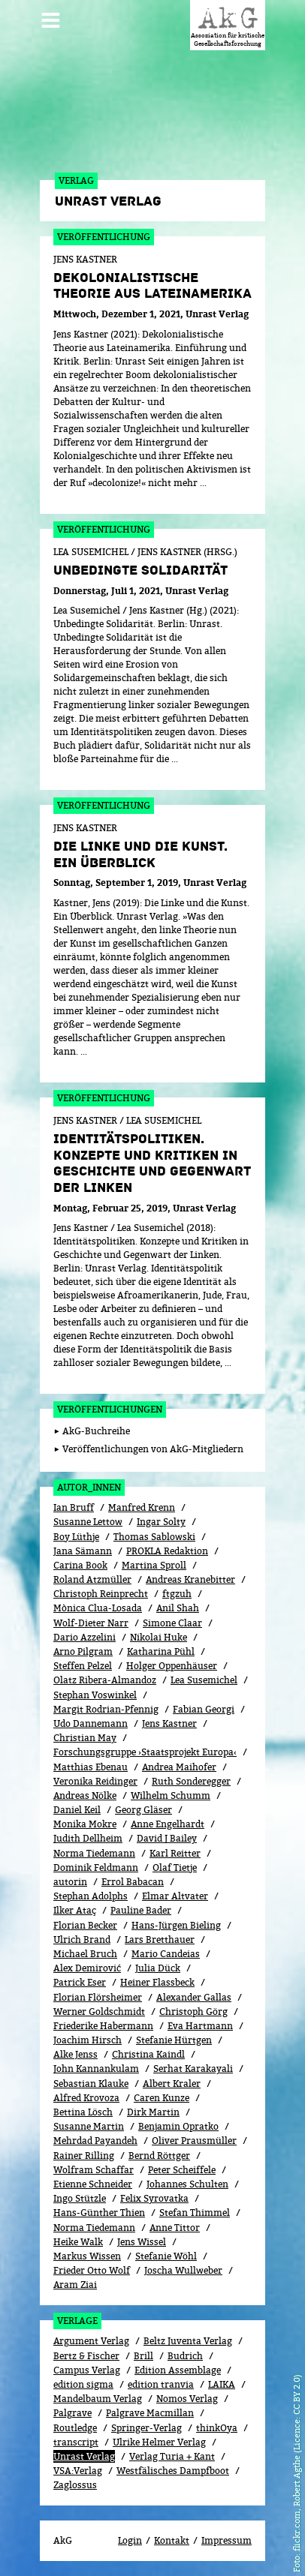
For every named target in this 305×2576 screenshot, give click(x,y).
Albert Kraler (172, 2083)
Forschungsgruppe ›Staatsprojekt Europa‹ (145, 1752)
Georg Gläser (143, 1809)
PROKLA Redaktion (167, 1551)
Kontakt (171, 2540)
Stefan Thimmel (194, 2212)
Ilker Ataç (74, 1910)
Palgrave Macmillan (150, 2412)
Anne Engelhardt (167, 1824)
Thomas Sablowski (154, 1536)
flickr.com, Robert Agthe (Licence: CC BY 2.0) (296, 2462)
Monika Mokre (84, 1824)
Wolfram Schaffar (93, 2169)
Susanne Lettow (87, 1521)
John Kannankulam (96, 2068)
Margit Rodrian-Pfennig (106, 1709)
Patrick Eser (79, 1982)
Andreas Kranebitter (190, 1579)
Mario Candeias (165, 1953)
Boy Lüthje (76, 1536)
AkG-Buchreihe (96, 1431)
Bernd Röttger (159, 2155)
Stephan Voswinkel (95, 1695)
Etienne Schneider (92, 2184)
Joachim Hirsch (87, 2040)
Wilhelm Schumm (170, 1795)
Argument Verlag (91, 2340)
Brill (143, 2355)
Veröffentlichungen (109, 1409)
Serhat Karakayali (193, 2068)
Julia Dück (157, 1968)
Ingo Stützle (79, 2198)
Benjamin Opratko (178, 2126)
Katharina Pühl (161, 1651)
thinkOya (216, 2427)
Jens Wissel (141, 2241)
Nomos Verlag (187, 2398)
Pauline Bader (140, 1910)
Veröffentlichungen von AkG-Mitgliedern (152, 1449)
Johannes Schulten (187, 2184)
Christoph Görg (193, 2011)
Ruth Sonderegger (191, 1781)
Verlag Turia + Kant (172, 2456)
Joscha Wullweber (183, 2270)
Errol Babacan (132, 1881)
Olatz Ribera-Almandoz (104, 1680)
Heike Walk (78, 2241)
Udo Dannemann (90, 1723)
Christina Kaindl (148, 2054)
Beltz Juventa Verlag (187, 2340)
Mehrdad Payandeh (95, 2140)
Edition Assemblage (177, 2370)
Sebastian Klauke (90, 2083)
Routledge (75, 2427)
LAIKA (221, 2384)
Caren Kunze (161, 2097)
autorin (70, 1881)
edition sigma (83, 2384)
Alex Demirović (87, 1968)
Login (130, 2540)
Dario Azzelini (84, 1637)
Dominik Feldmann (95, 1867)
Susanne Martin (88, 2126)
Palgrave (72, 2412)
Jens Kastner (169, 1723)
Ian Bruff (73, 1507)
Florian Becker (85, 1925)
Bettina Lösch (83, 2112)
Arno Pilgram (83, 1651)
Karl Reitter (175, 1853)
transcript (75, 2442)
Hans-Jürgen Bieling (176, 1925)
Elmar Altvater (175, 1896)
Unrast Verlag (84, 2456)
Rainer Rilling (83, 2155)
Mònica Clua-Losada (97, 1608)
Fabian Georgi (203, 1709)
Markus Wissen (87, 2256)
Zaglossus (75, 2484)
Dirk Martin (153, 2112)
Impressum (226, 2540)
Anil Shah (177, 1608)
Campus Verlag (86, 2370)
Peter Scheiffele (182, 2169)
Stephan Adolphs (90, 1896)
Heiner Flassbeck (157, 1982)
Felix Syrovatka (154, 2198)
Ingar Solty (161, 1521)
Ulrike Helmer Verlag (159, 2442)
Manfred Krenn (141, 1507)
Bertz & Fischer (86, 2355)
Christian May (84, 1737)
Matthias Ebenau (90, 1767)
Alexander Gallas (193, 1997)
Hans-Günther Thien (99, 2212)
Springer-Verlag (146, 2427)
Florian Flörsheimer (97, 1997)
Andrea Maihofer (179, 1767)
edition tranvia (161, 2384)
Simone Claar (172, 1623)
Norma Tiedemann (94, 1853)
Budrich (185, 2355)
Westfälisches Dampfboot (172, 2470)
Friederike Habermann (103, 2025)
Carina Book (80, 1565)
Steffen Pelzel (82, 1665)
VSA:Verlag (77, 2470)
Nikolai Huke (158, 1637)
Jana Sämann (82, 1551)
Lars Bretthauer (160, 1939)
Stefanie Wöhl (166, 2256)
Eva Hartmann (200, 2025)
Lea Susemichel (204, 1680)
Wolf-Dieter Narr (90, 1623)
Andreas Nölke (84, 1795)
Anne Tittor (174, 2227)
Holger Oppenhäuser (171, 1665)
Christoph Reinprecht (100, 1593)
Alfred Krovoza (86, 2097)
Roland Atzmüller (92, 1579)
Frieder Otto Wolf (91, 2270)
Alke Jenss (75, 2054)
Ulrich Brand (81, 1939)
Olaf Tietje (174, 1867)
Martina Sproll (154, 1565)
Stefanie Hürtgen (174, 2040)
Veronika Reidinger (95, 1781)
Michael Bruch (85, 1953)
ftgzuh (177, 1593)
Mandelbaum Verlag (97, 2398)
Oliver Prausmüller (194, 2140)
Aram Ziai (75, 2284)
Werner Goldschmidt (99, 2011)
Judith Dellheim (87, 1838)
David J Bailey (167, 1838)
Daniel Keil (77, 1809)
